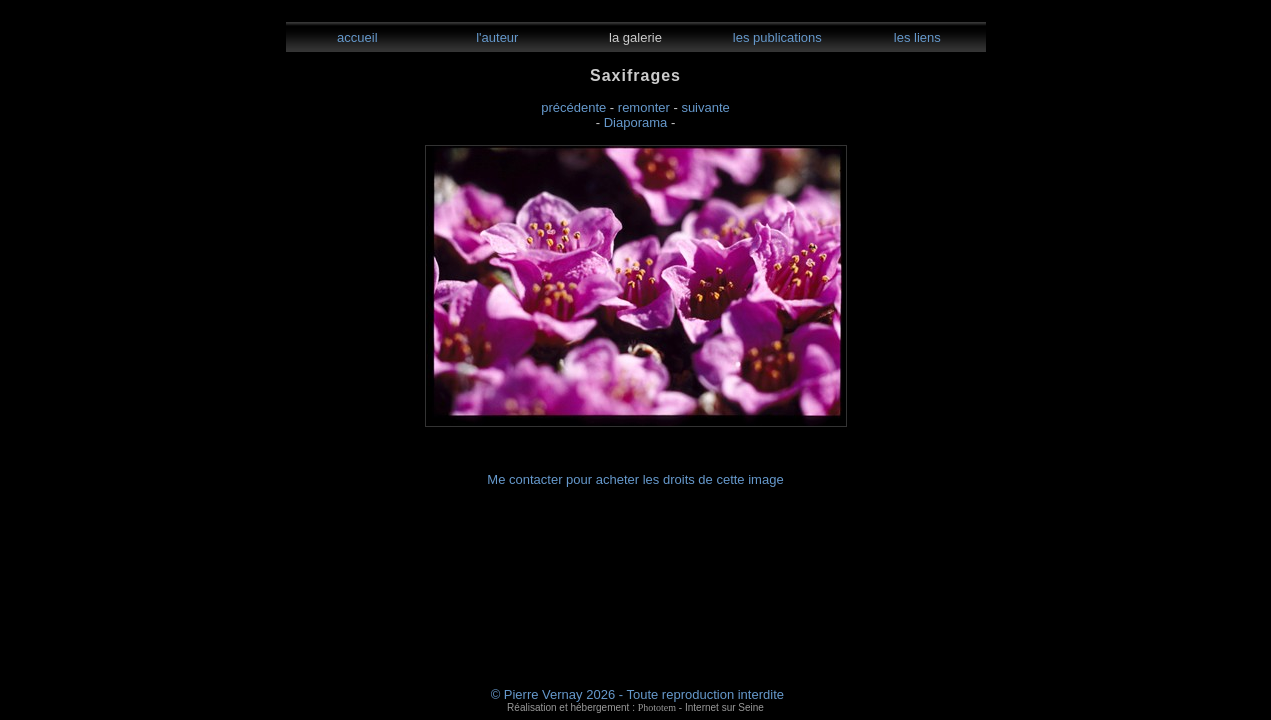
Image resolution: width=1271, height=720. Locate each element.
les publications (775, 37)
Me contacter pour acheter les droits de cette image (635, 479)
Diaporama (636, 122)
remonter (644, 107)
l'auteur (496, 37)
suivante (705, 107)
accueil (355, 37)
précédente (573, 107)
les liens (915, 37)
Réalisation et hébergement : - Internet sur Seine (635, 707)
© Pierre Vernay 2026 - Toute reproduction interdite (637, 694)
